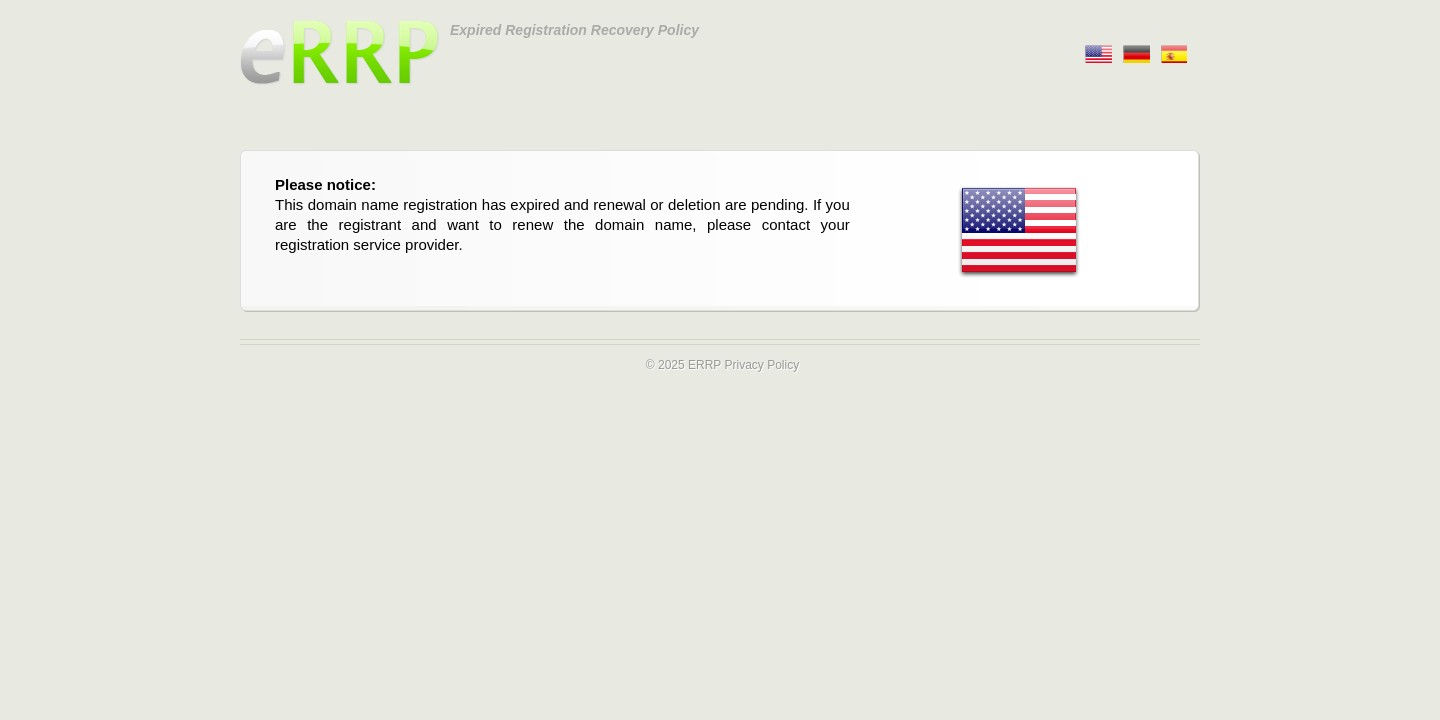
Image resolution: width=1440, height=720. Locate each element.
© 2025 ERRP (683, 365)
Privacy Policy (761, 365)
